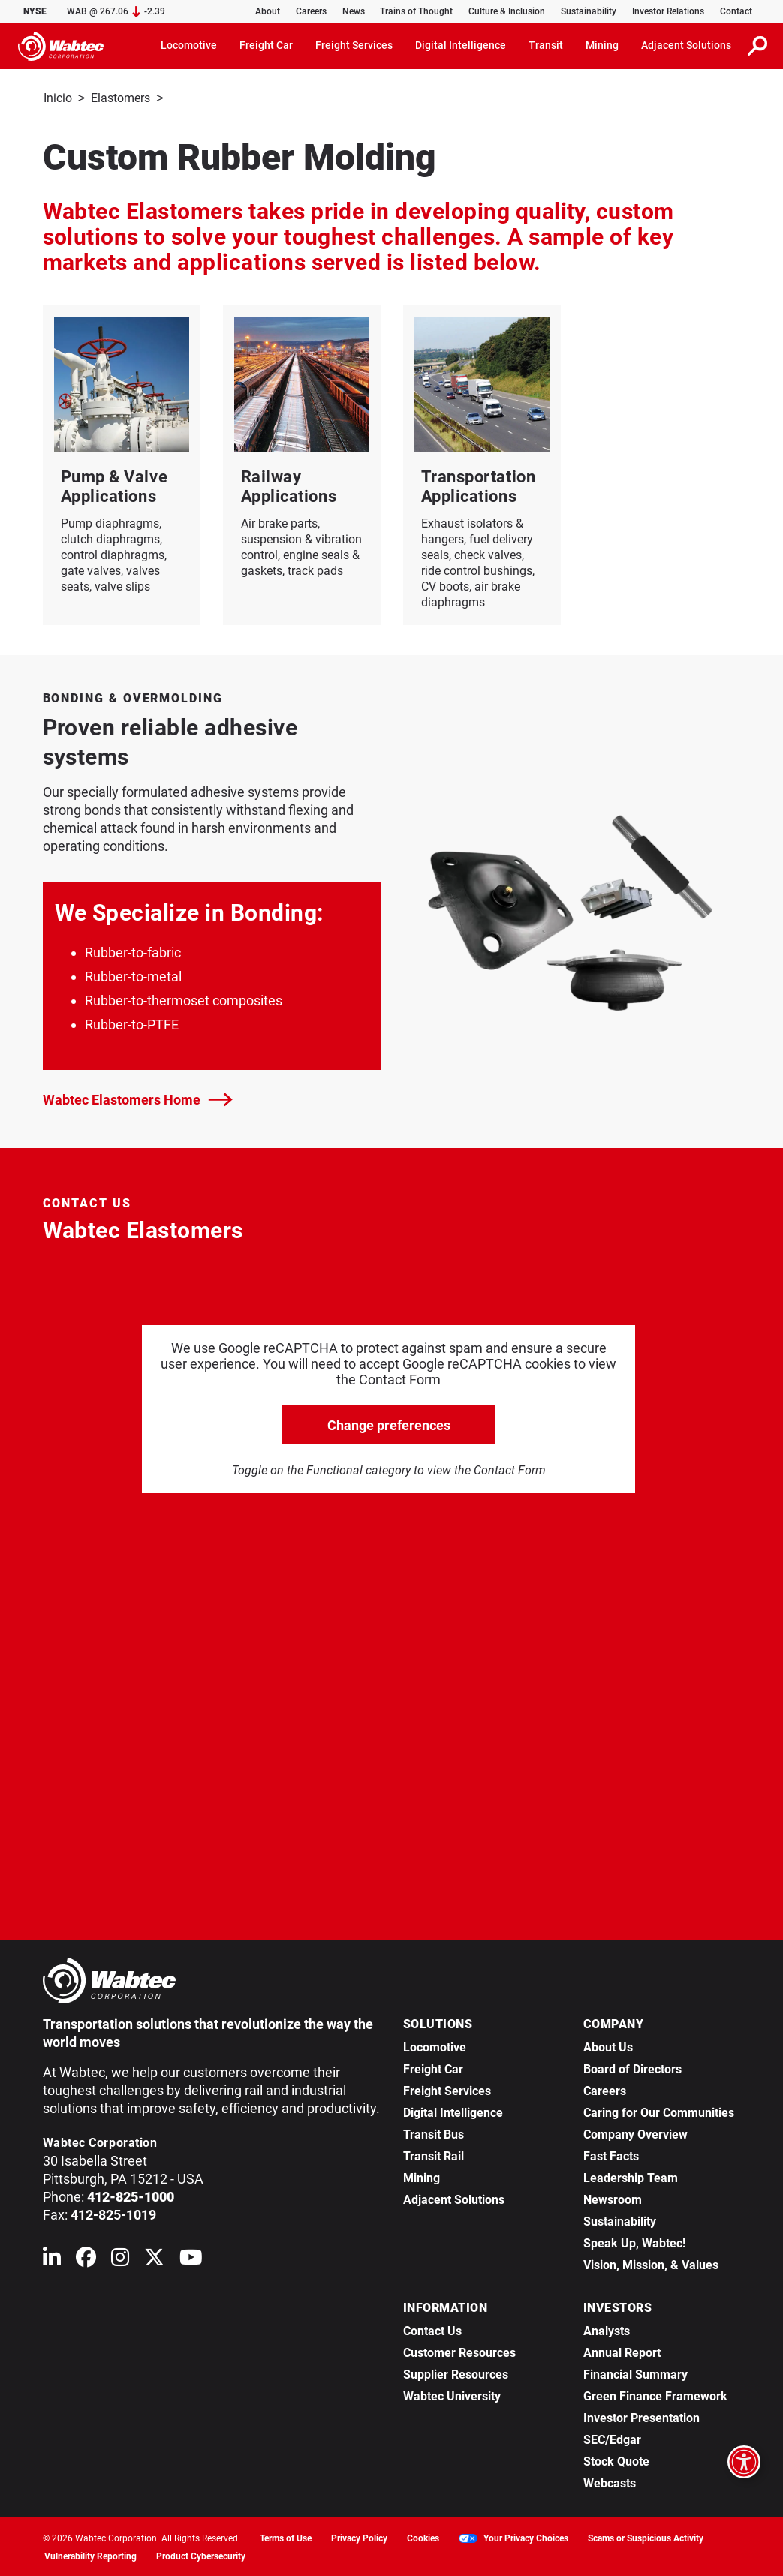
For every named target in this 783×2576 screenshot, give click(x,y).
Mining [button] (602, 45)
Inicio (58, 98)
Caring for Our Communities (658, 2111)
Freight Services (447, 2089)
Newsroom (612, 2198)
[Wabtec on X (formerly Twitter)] (154, 2259)
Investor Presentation (641, 2416)
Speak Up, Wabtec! (634, 2242)
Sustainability (588, 11)
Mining (421, 2176)
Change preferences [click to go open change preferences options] (388, 1424)
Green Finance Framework (655, 2395)
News (353, 11)
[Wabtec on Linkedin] (52, 2259)
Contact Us (432, 2329)
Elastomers (120, 98)
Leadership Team (630, 2176)
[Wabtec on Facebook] (86, 2259)
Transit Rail (433, 2155)
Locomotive (434, 2046)
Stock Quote (616, 2460)
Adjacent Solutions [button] (686, 45)
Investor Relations (668, 11)
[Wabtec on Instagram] (120, 2259)
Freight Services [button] (354, 45)
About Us (608, 2046)
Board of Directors (632, 2067)
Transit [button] (546, 45)
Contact (736, 11)
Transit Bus (433, 2133)
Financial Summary (635, 2373)
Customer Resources (459, 2351)
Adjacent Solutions (453, 2198)
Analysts (606, 2329)
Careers (311, 11)
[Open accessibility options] (743, 2461)
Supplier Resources (455, 2373)
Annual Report (622, 2351)
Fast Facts (611, 2155)
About (267, 11)
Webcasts (609, 2482)
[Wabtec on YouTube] (191, 2259)
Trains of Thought (416, 11)
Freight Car (433, 2067)
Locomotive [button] (189, 45)
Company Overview (635, 2133)
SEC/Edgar (612, 2438)
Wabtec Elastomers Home (138, 1098)
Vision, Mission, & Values (650, 2263)
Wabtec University (452, 2395)
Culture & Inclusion (506, 11)
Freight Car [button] (266, 45)
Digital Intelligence (453, 2111)
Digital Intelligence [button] (460, 45)
